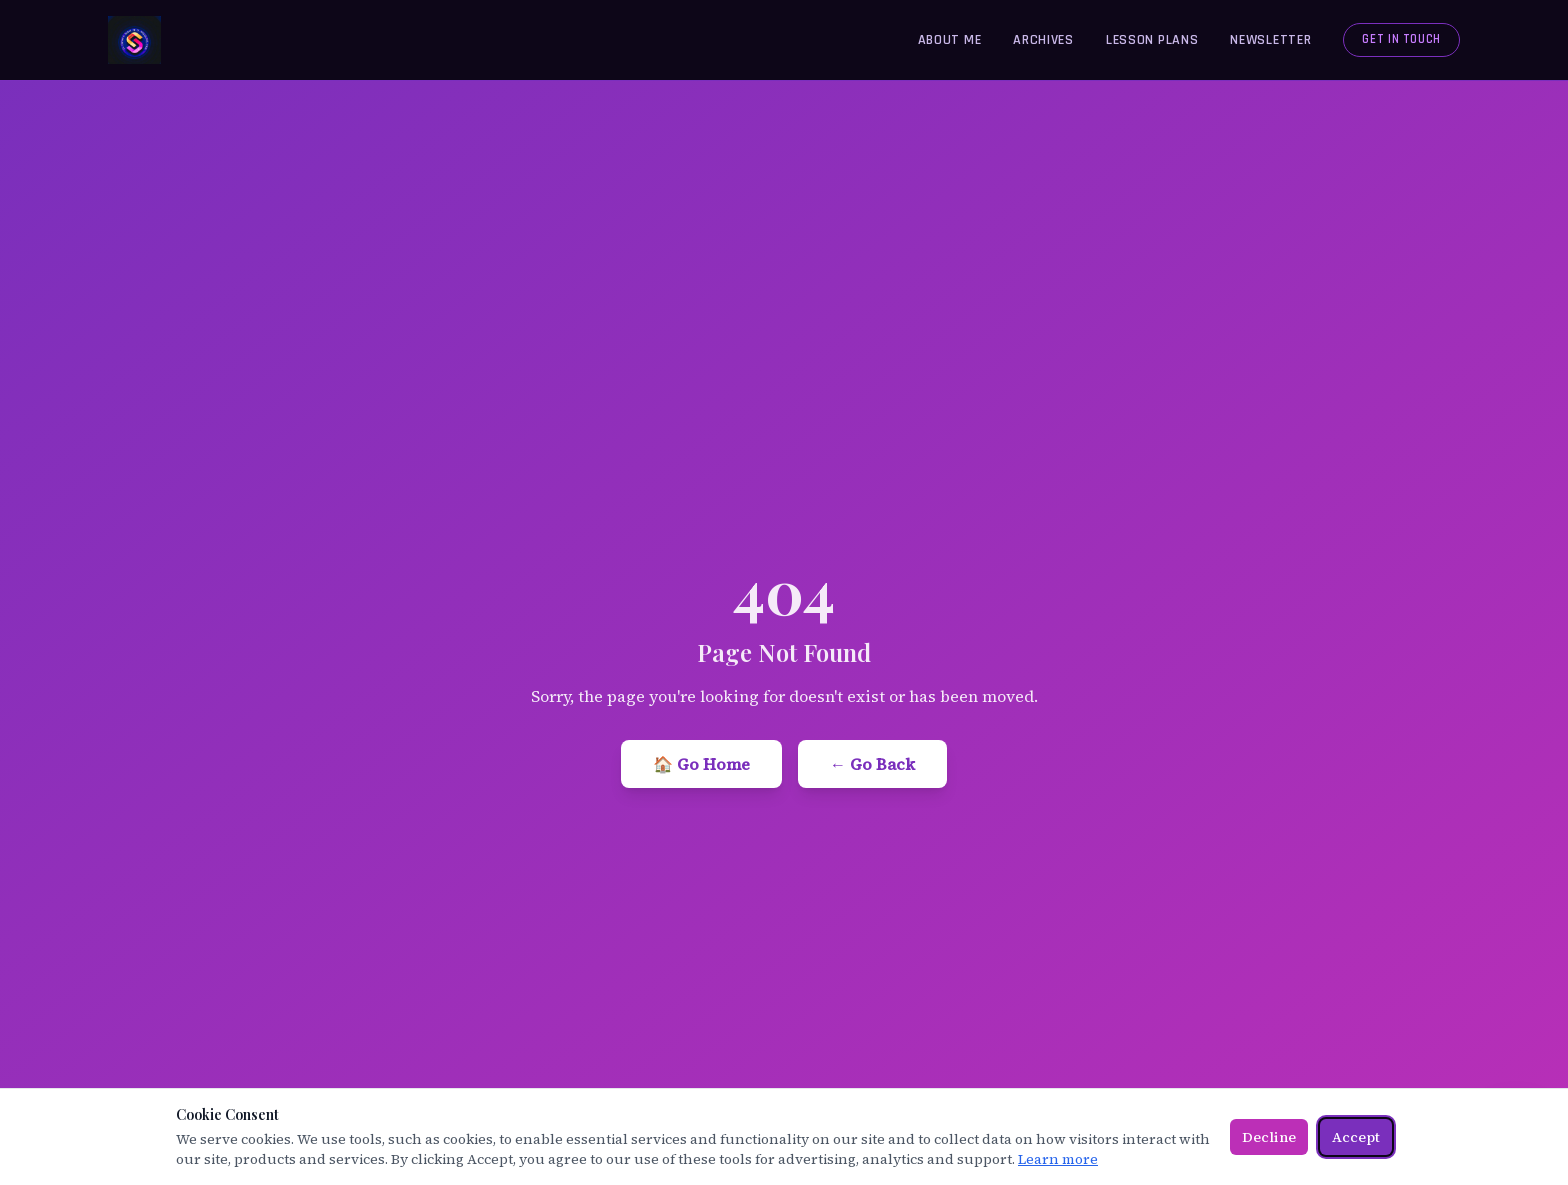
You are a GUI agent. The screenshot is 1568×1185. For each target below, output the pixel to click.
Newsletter (1270, 40)
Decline (1269, 1137)
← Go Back (872, 764)
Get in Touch (1401, 39)
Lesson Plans (1152, 40)
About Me (950, 40)
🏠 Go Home (701, 764)
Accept (1356, 1137)
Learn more (1058, 1159)
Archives (1043, 40)
